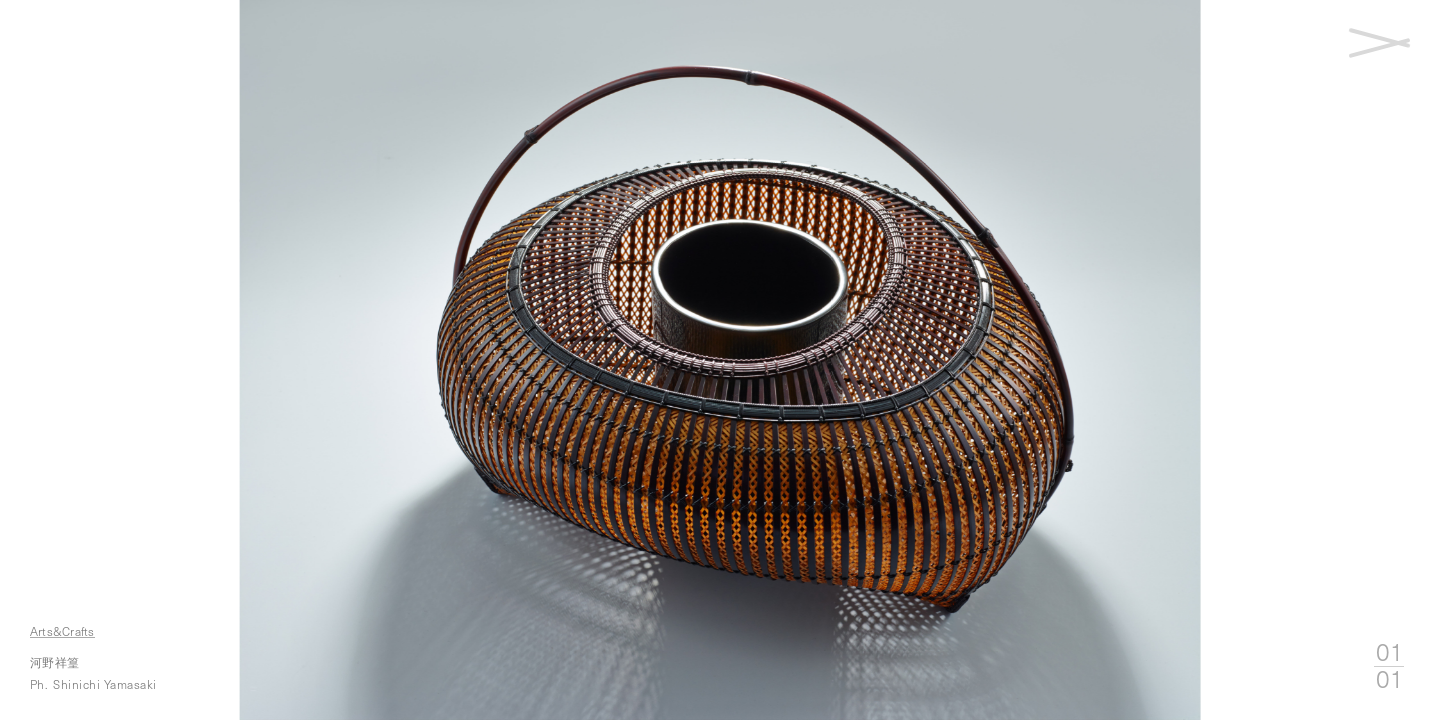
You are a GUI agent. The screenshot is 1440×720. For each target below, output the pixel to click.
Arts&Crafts (65, 631)
